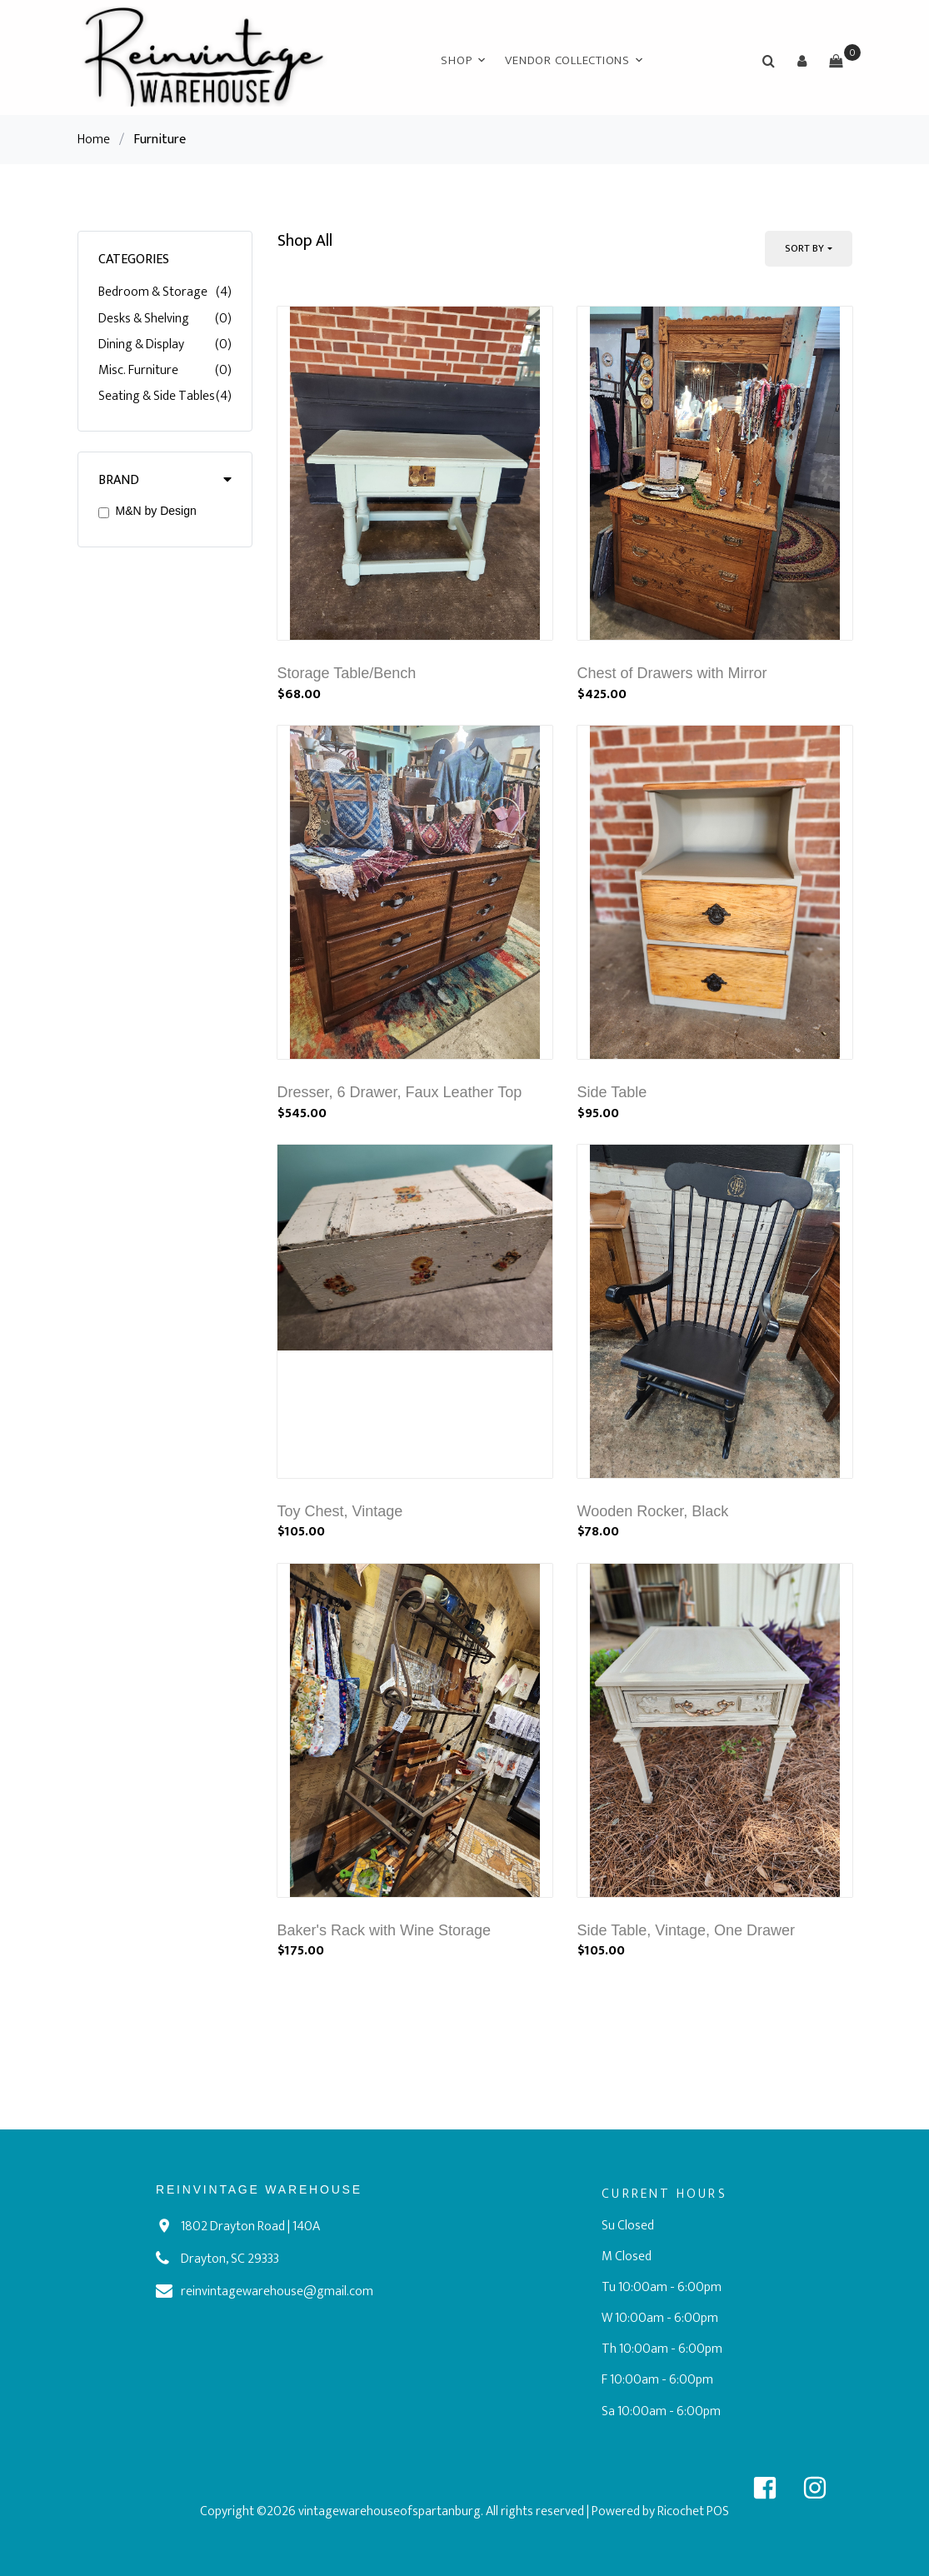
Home (93, 139)
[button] (802, 60)
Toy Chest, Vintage (340, 1511)
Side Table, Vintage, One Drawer (686, 1930)
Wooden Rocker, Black (653, 1511)
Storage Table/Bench (347, 673)
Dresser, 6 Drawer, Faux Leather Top (399, 1092)
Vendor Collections (567, 60)
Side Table (612, 1092)
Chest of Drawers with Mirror (672, 673)
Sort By (804, 248)
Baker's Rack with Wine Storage (384, 1930)
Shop (456, 60)
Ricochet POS (693, 2511)
